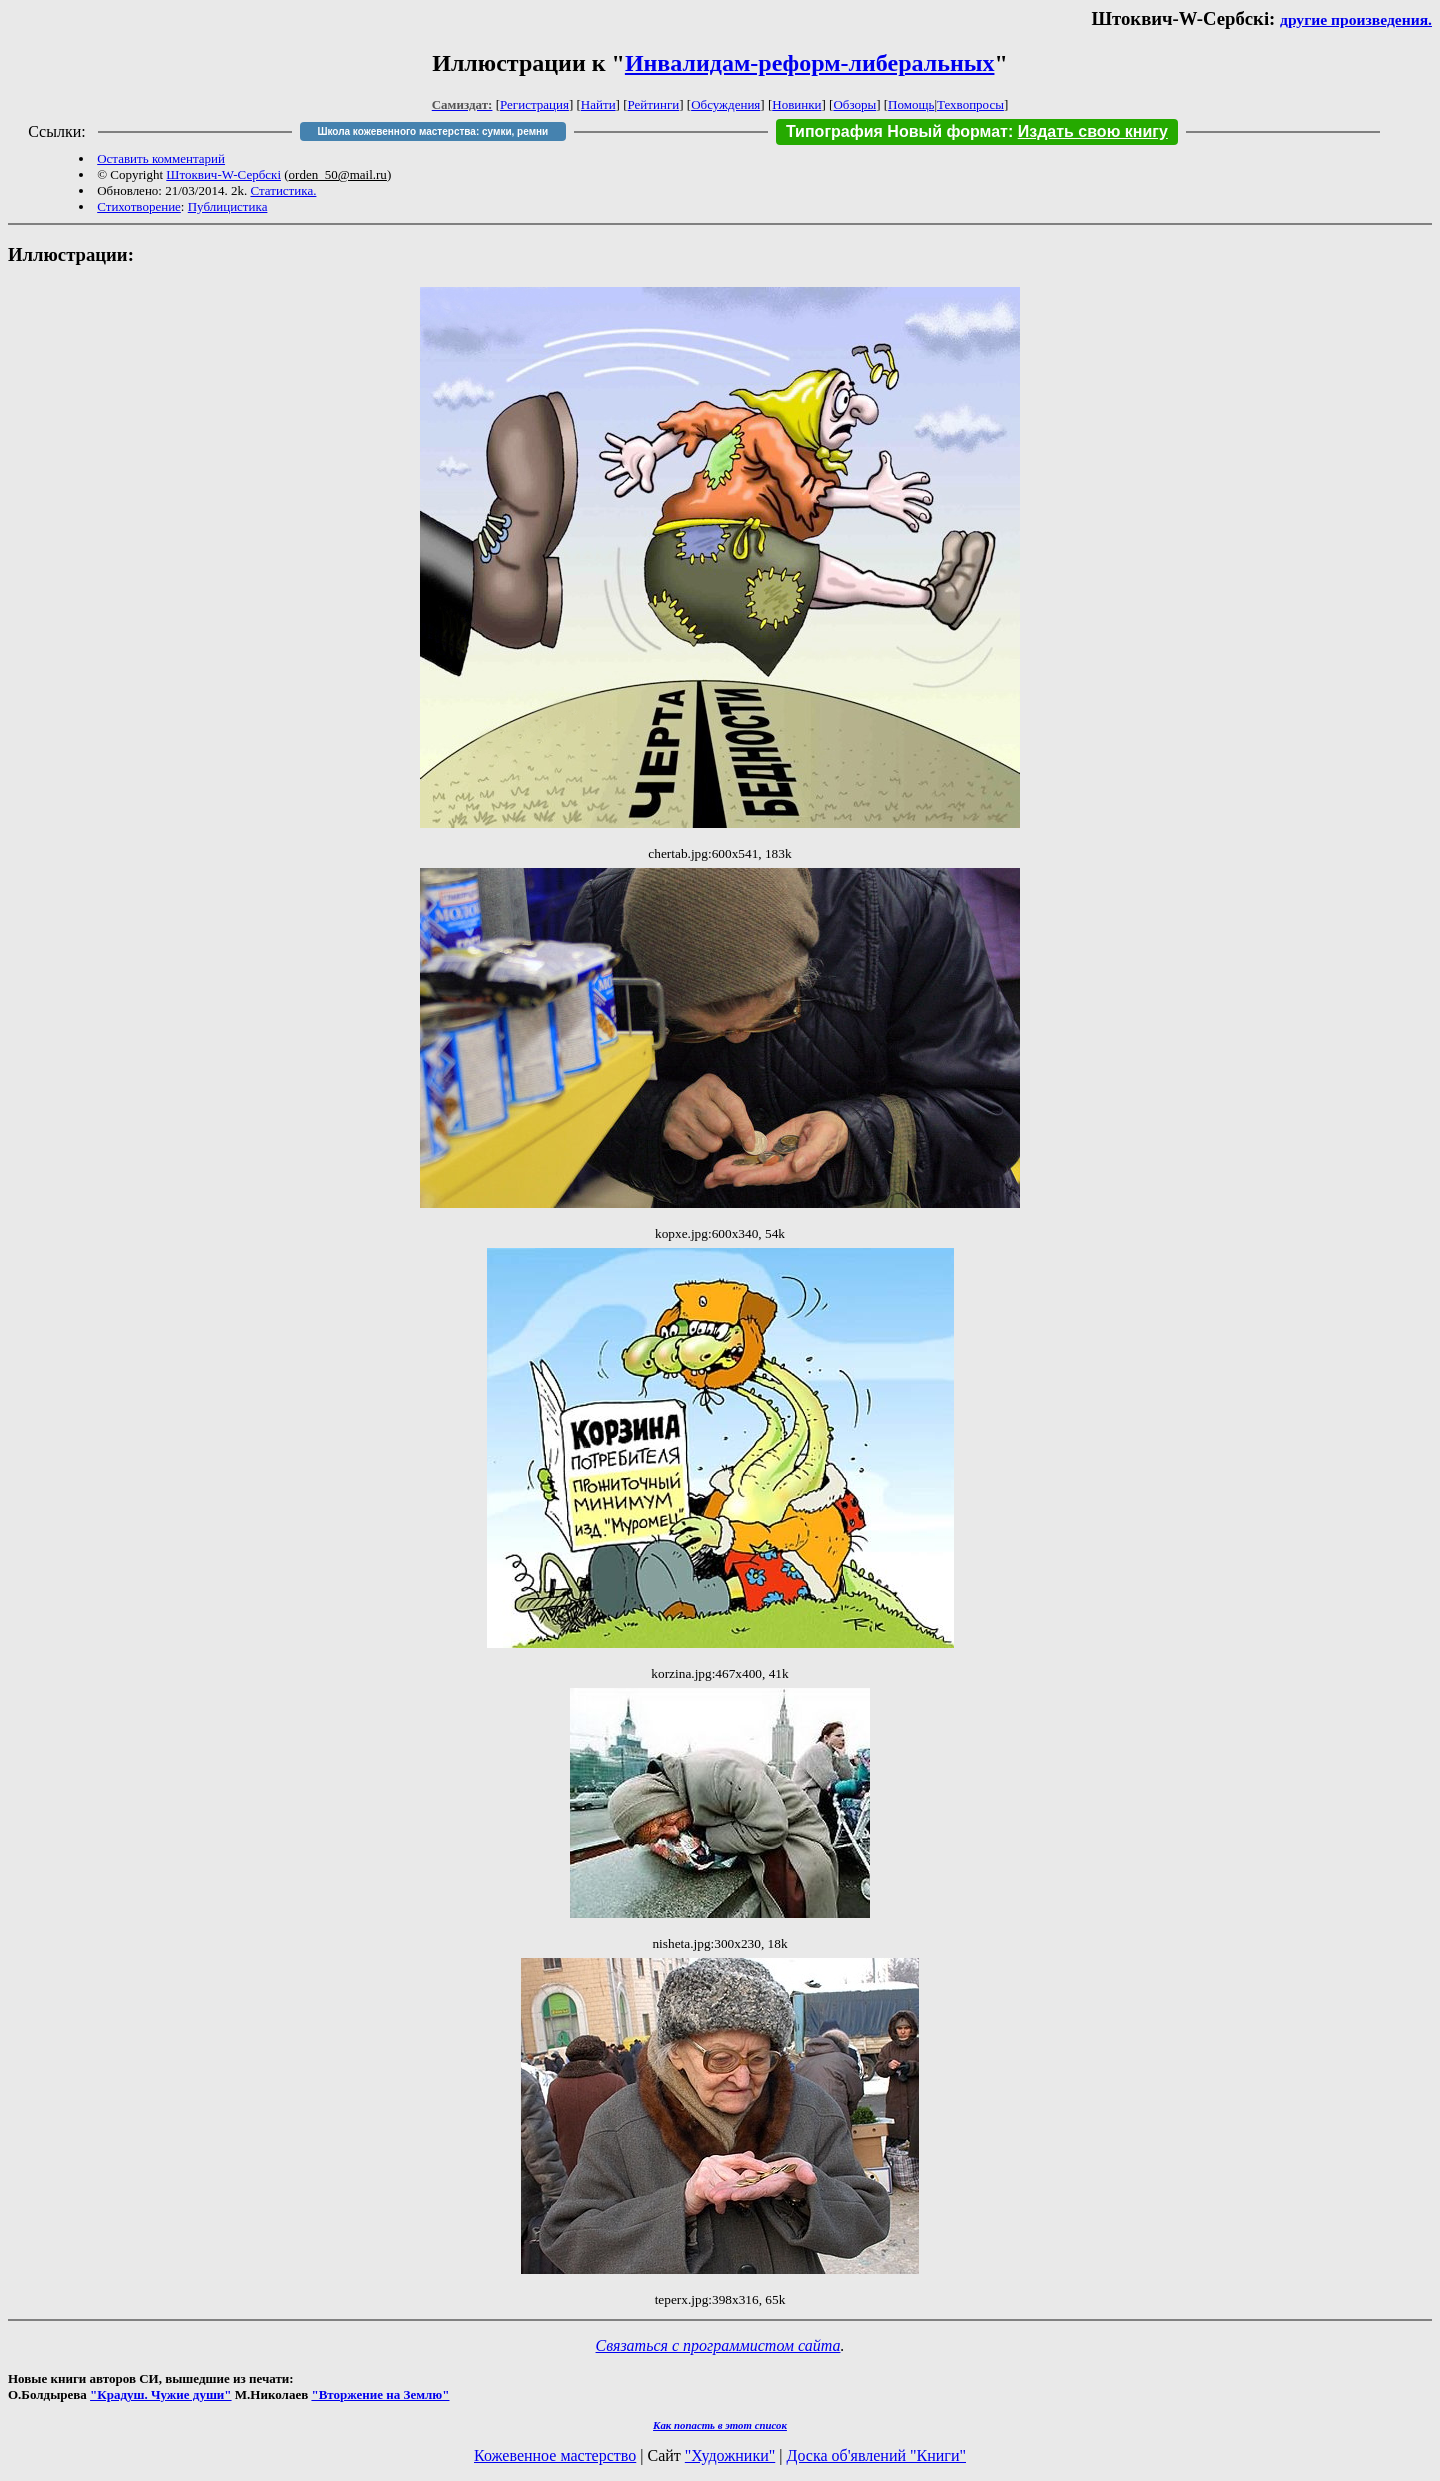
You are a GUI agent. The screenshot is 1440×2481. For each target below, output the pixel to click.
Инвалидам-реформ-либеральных (810, 63)
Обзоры (854, 104)
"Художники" (730, 2455)
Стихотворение (139, 206)
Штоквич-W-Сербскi (223, 174)
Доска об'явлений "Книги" (876, 2455)
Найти (598, 104)
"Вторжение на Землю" (380, 2394)
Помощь (911, 104)
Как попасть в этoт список (720, 2425)
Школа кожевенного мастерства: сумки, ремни (432, 131)
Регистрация (534, 104)
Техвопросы (970, 104)
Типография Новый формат (897, 131)
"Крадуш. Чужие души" (161, 2394)
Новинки (796, 104)
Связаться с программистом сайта (718, 2345)
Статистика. (283, 190)
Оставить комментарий (161, 158)
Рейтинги (654, 104)
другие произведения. (1356, 19)
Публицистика (228, 206)
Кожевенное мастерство (555, 2455)
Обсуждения (725, 104)
